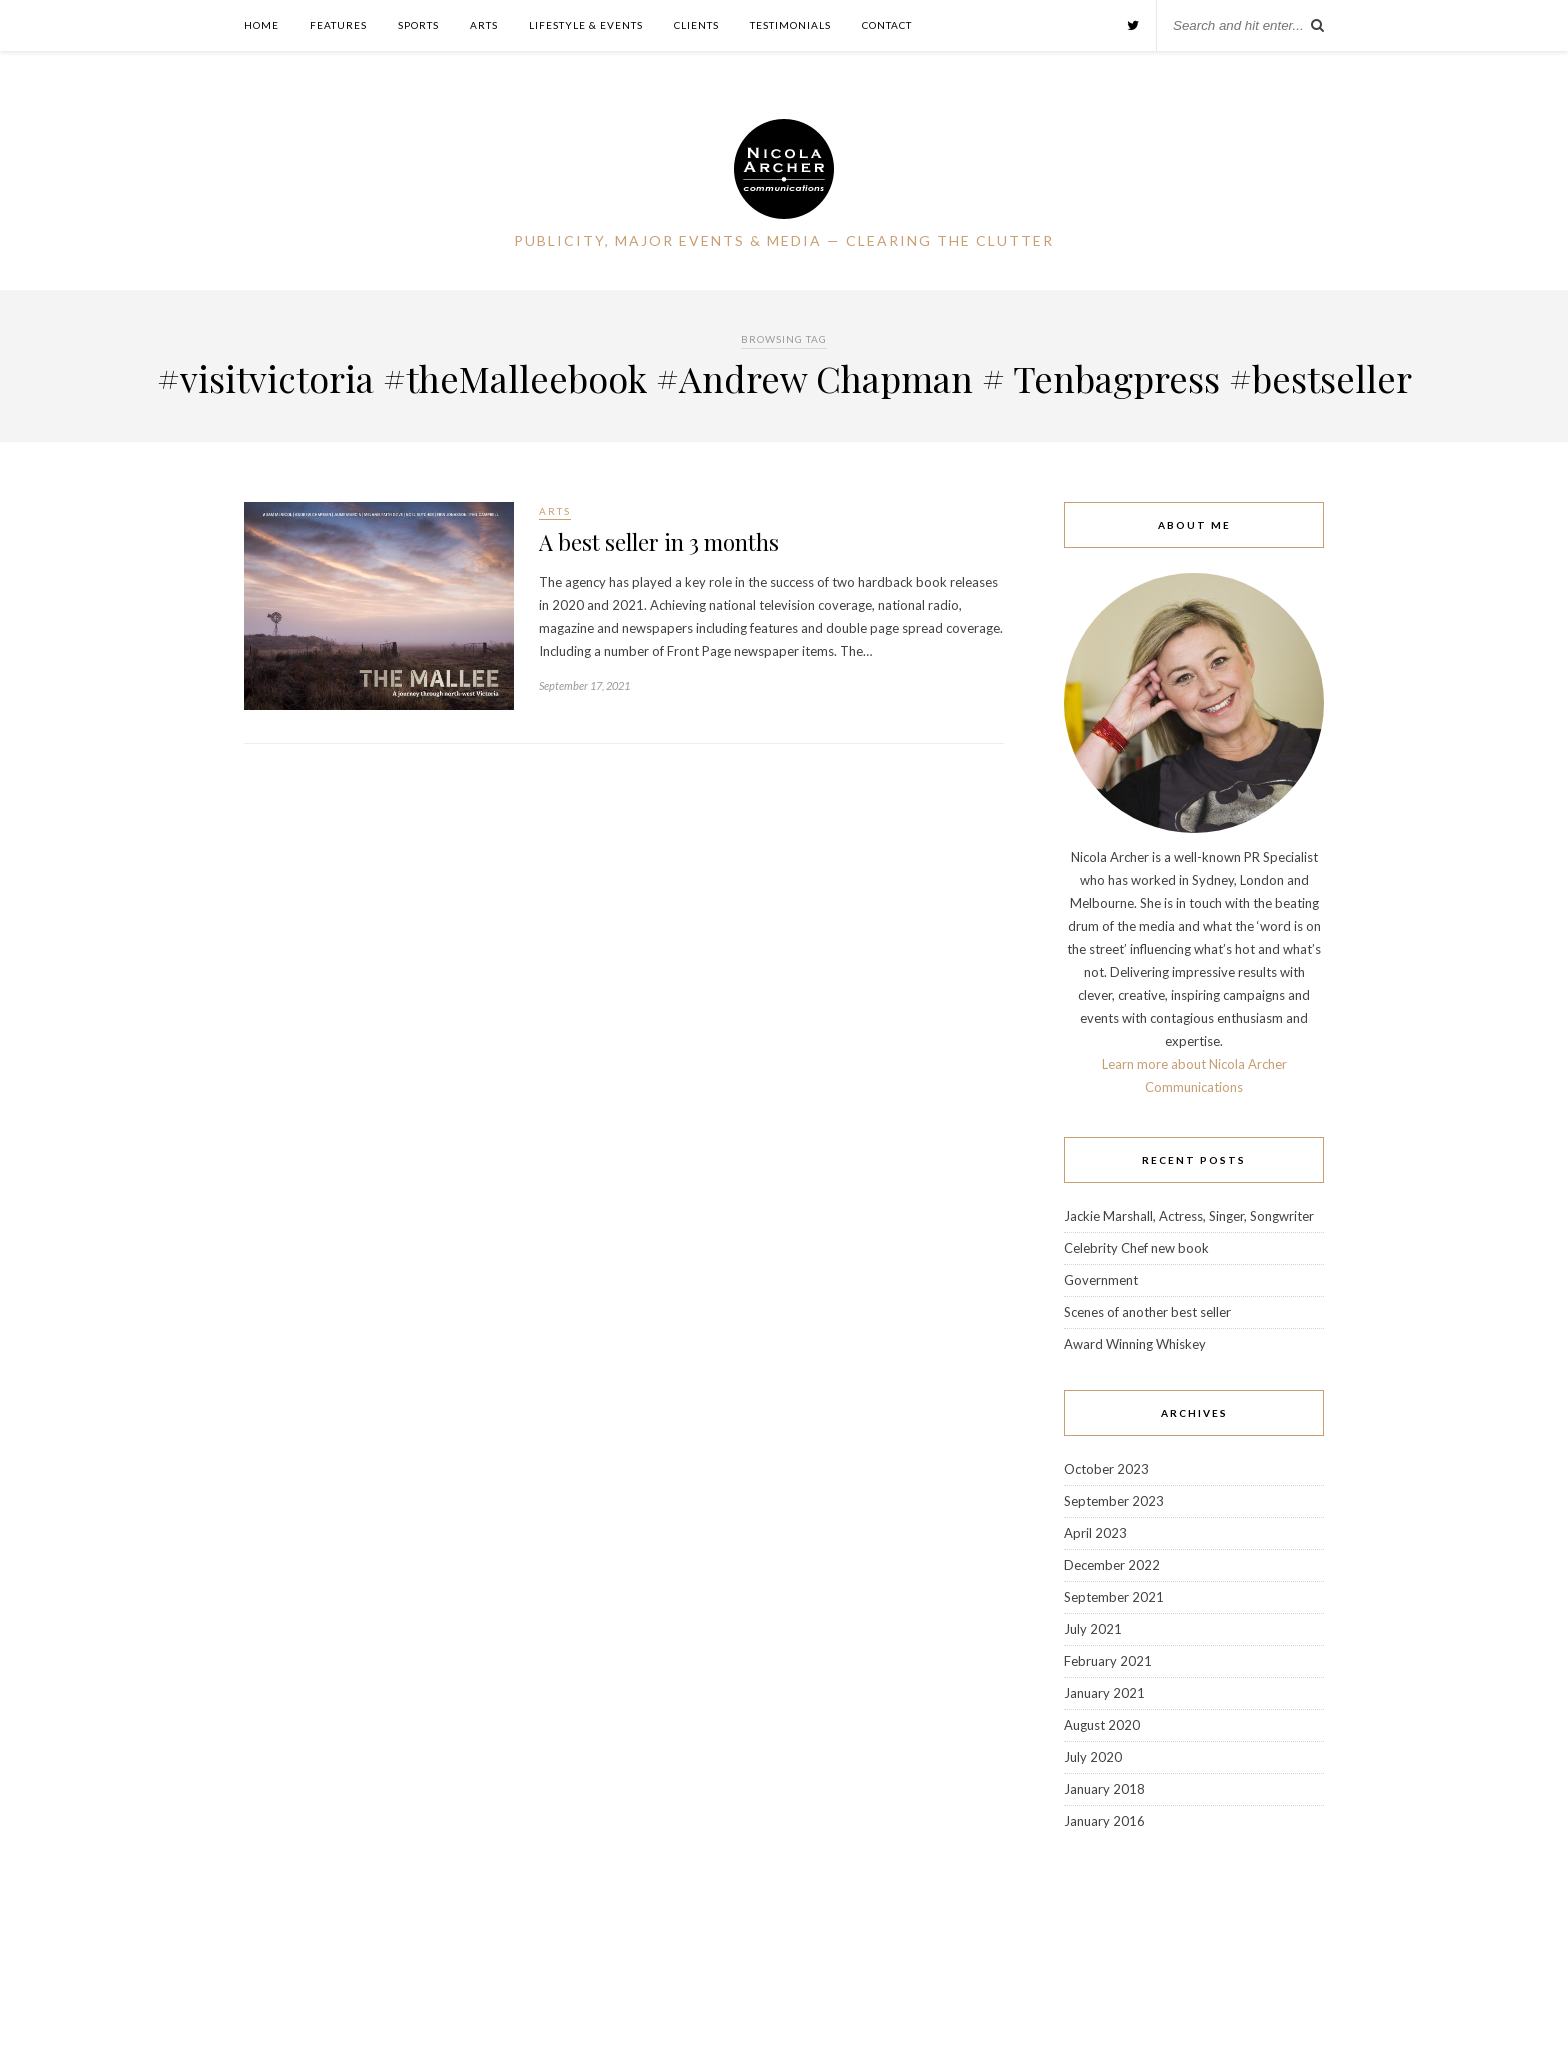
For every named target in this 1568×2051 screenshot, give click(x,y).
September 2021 (1114, 1597)
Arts (484, 25)
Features (338, 25)
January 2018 (1104, 1789)
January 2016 (1104, 1821)
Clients (696, 25)
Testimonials (790, 25)
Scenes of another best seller (1147, 1312)
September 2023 (1114, 1501)
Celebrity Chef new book (1136, 1248)
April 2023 (1095, 1533)
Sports (418, 25)
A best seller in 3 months (659, 542)
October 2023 (1106, 1469)
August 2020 (1102, 1725)
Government (1101, 1280)
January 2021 (1104, 1693)
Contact (887, 25)
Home (261, 25)
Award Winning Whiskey (1135, 1344)
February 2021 (1108, 1661)
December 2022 (1112, 1565)
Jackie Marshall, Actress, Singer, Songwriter (1189, 1216)
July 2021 (1093, 1629)
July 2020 (1093, 1757)
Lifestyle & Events (586, 25)
